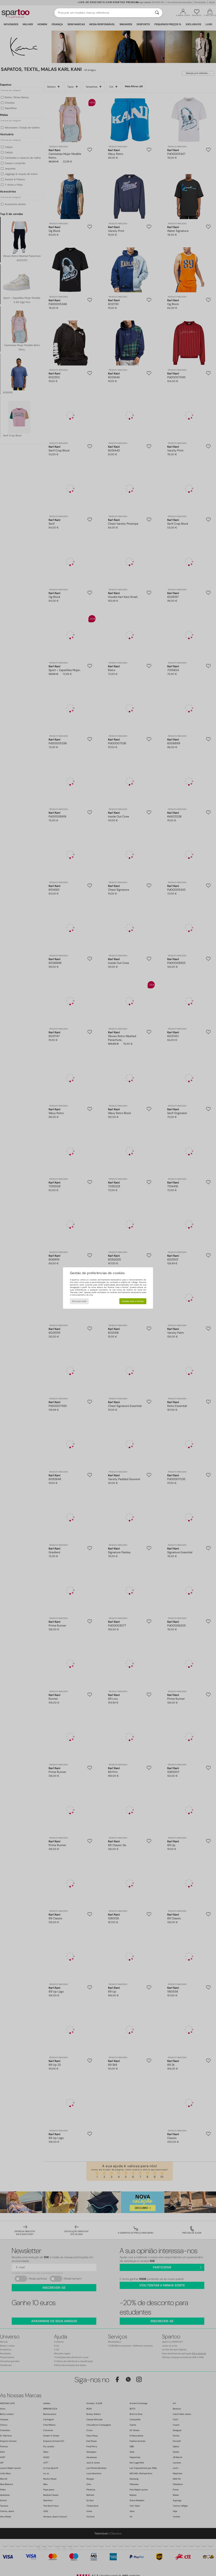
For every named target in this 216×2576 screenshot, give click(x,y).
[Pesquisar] (157, 12)
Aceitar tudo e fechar (133, 1301)
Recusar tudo (79, 1301)
